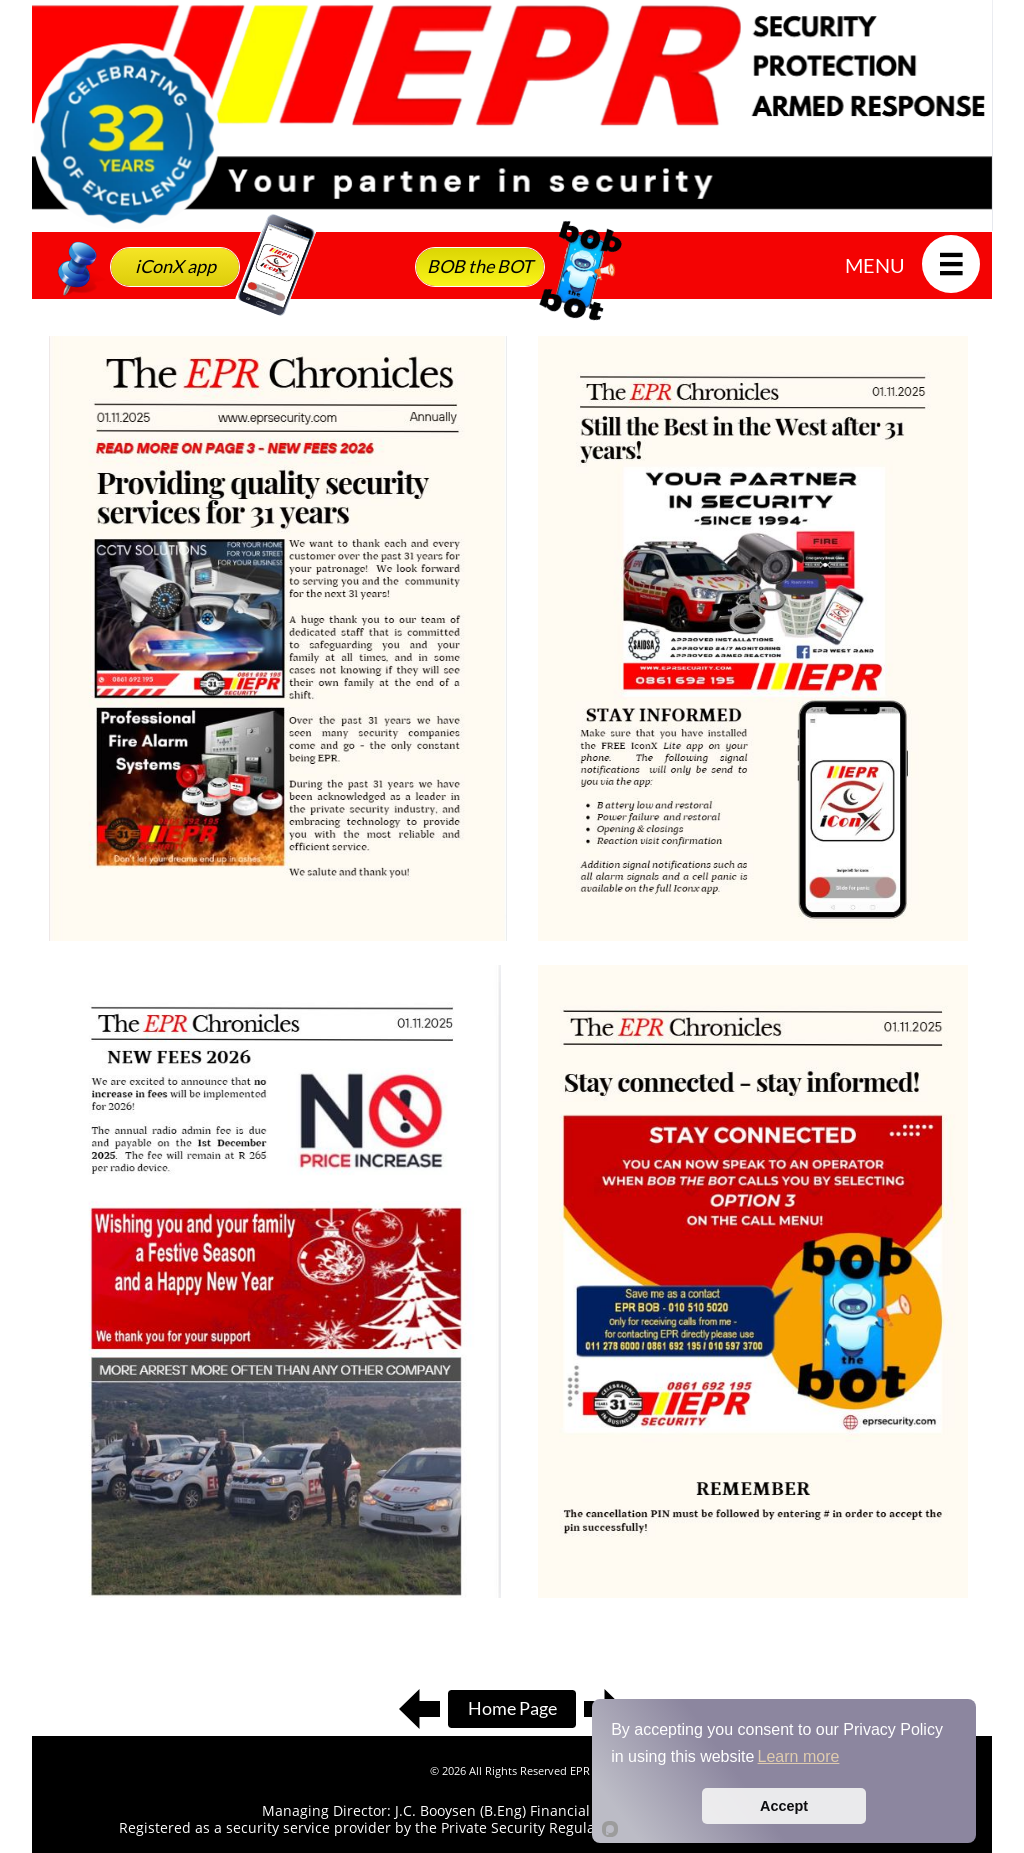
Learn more (799, 1756)
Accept (784, 1806)
